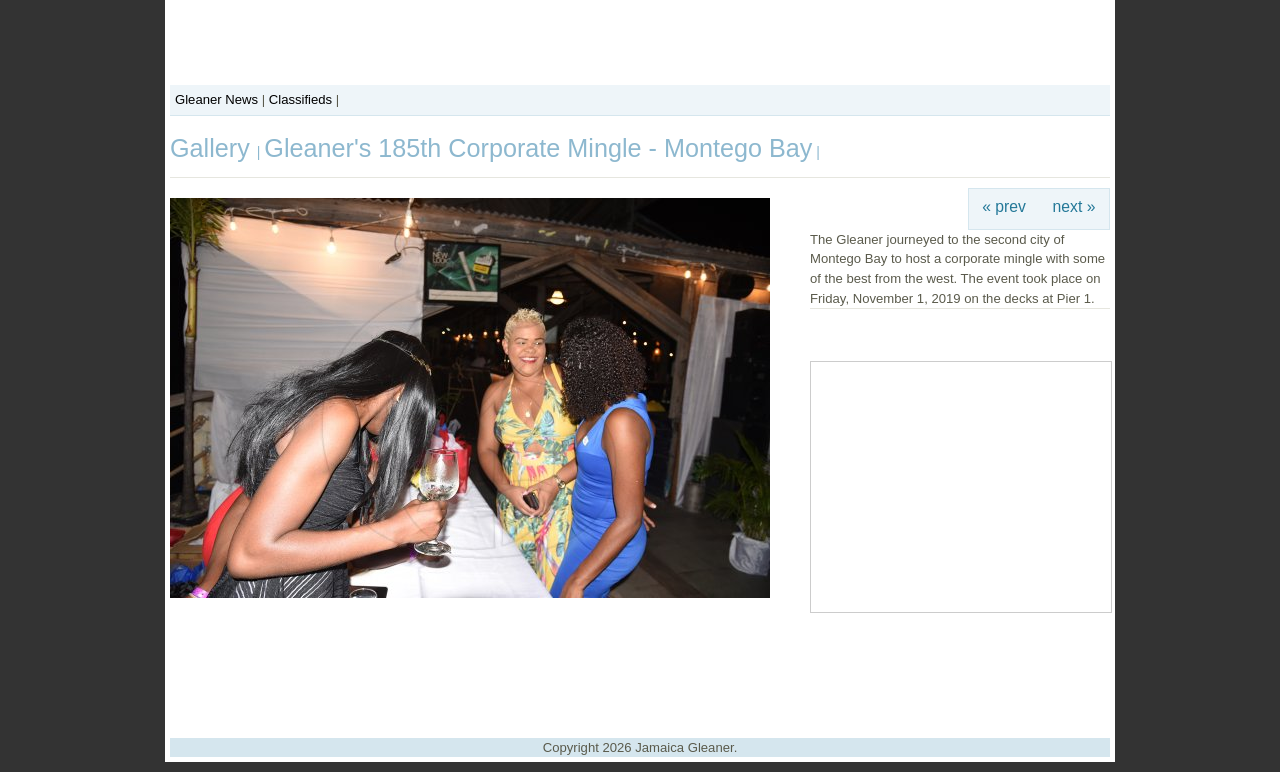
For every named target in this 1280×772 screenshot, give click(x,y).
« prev (1004, 206)
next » (1074, 206)
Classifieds (300, 99)
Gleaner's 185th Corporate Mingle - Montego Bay (538, 148)
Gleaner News (216, 99)
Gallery (213, 148)
